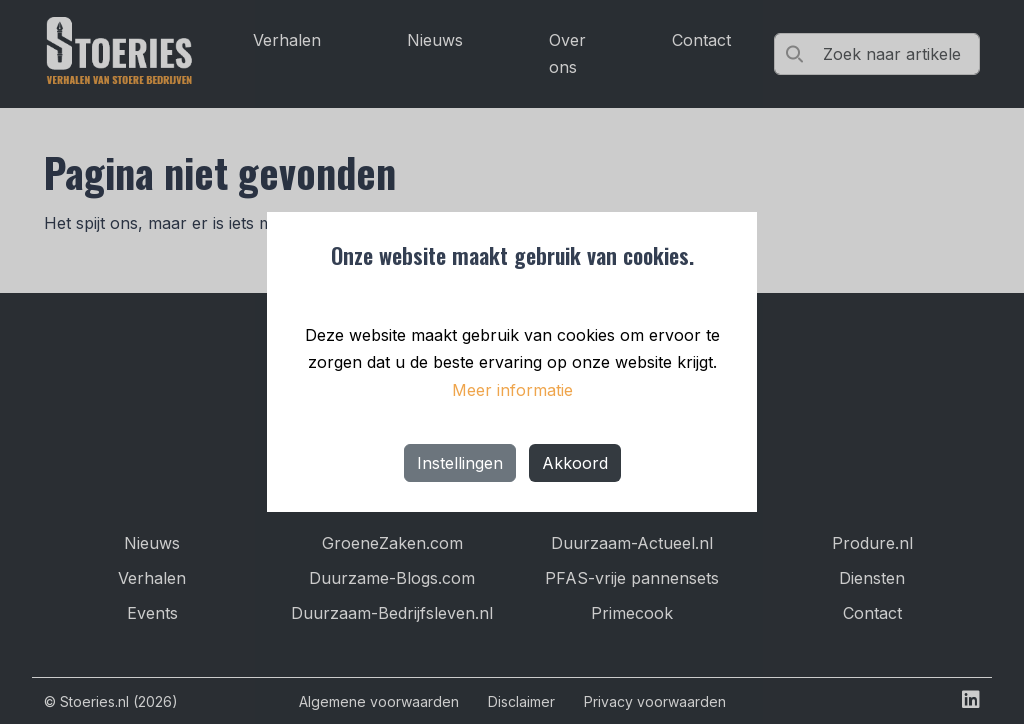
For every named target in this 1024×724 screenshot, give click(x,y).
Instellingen (460, 463)
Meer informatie (512, 390)
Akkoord (575, 463)
